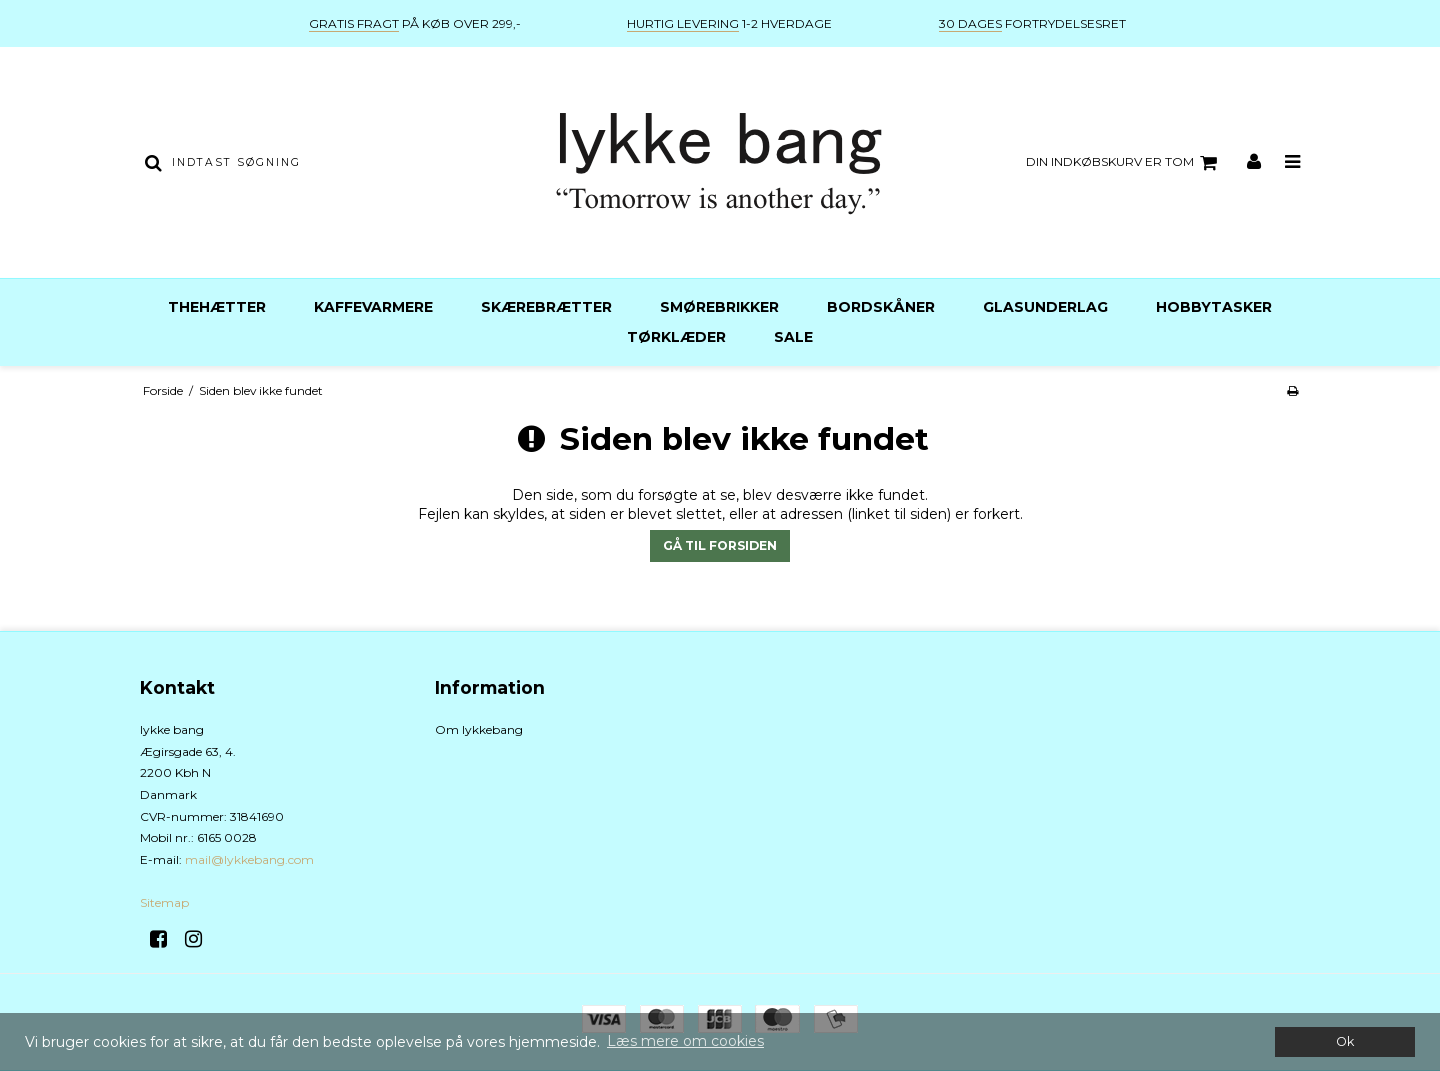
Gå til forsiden (720, 545)
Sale (793, 337)
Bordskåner (881, 307)
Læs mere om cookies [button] (685, 1041)
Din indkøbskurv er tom (1124, 163)
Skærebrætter (546, 307)
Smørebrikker (719, 307)
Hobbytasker (1214, 307)
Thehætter (217, 307)
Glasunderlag (1045, 307)
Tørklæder (676, 337)
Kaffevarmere (373, 307)
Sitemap (164, 902)
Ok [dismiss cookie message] (1345, 1041)
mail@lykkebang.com (249, 859)
